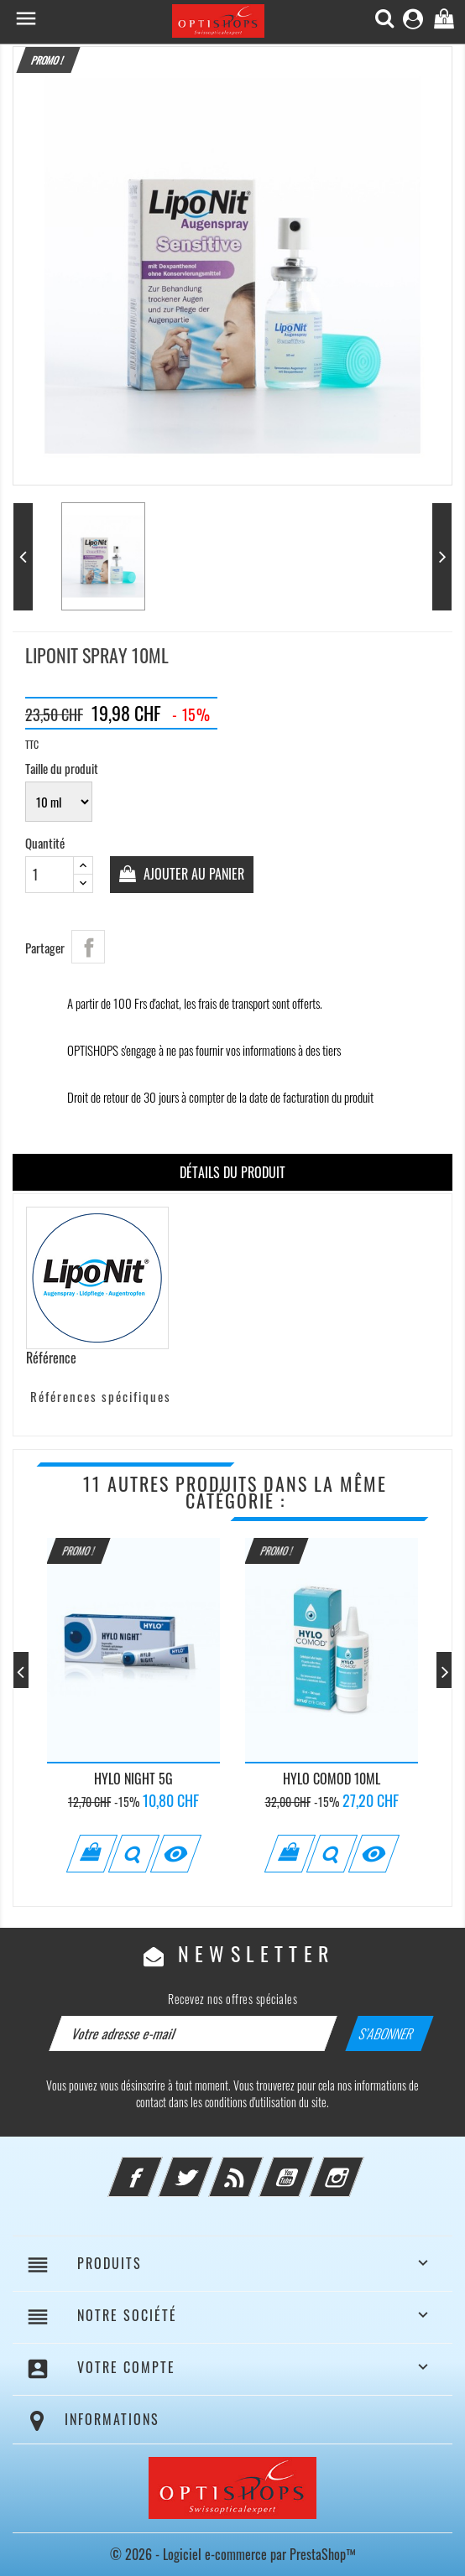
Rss (258, 2167)
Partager (88, 947)
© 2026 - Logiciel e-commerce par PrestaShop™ (233, 2554)
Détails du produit (232, 1172)
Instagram (359, 2167)
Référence (51, 1357)
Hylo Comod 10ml (331, 1778)
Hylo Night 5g (133, 1778)
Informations (112, 2419)
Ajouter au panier (192, 874)
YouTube (309, 2167)
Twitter (208, 2167)
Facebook (157, 2167)
